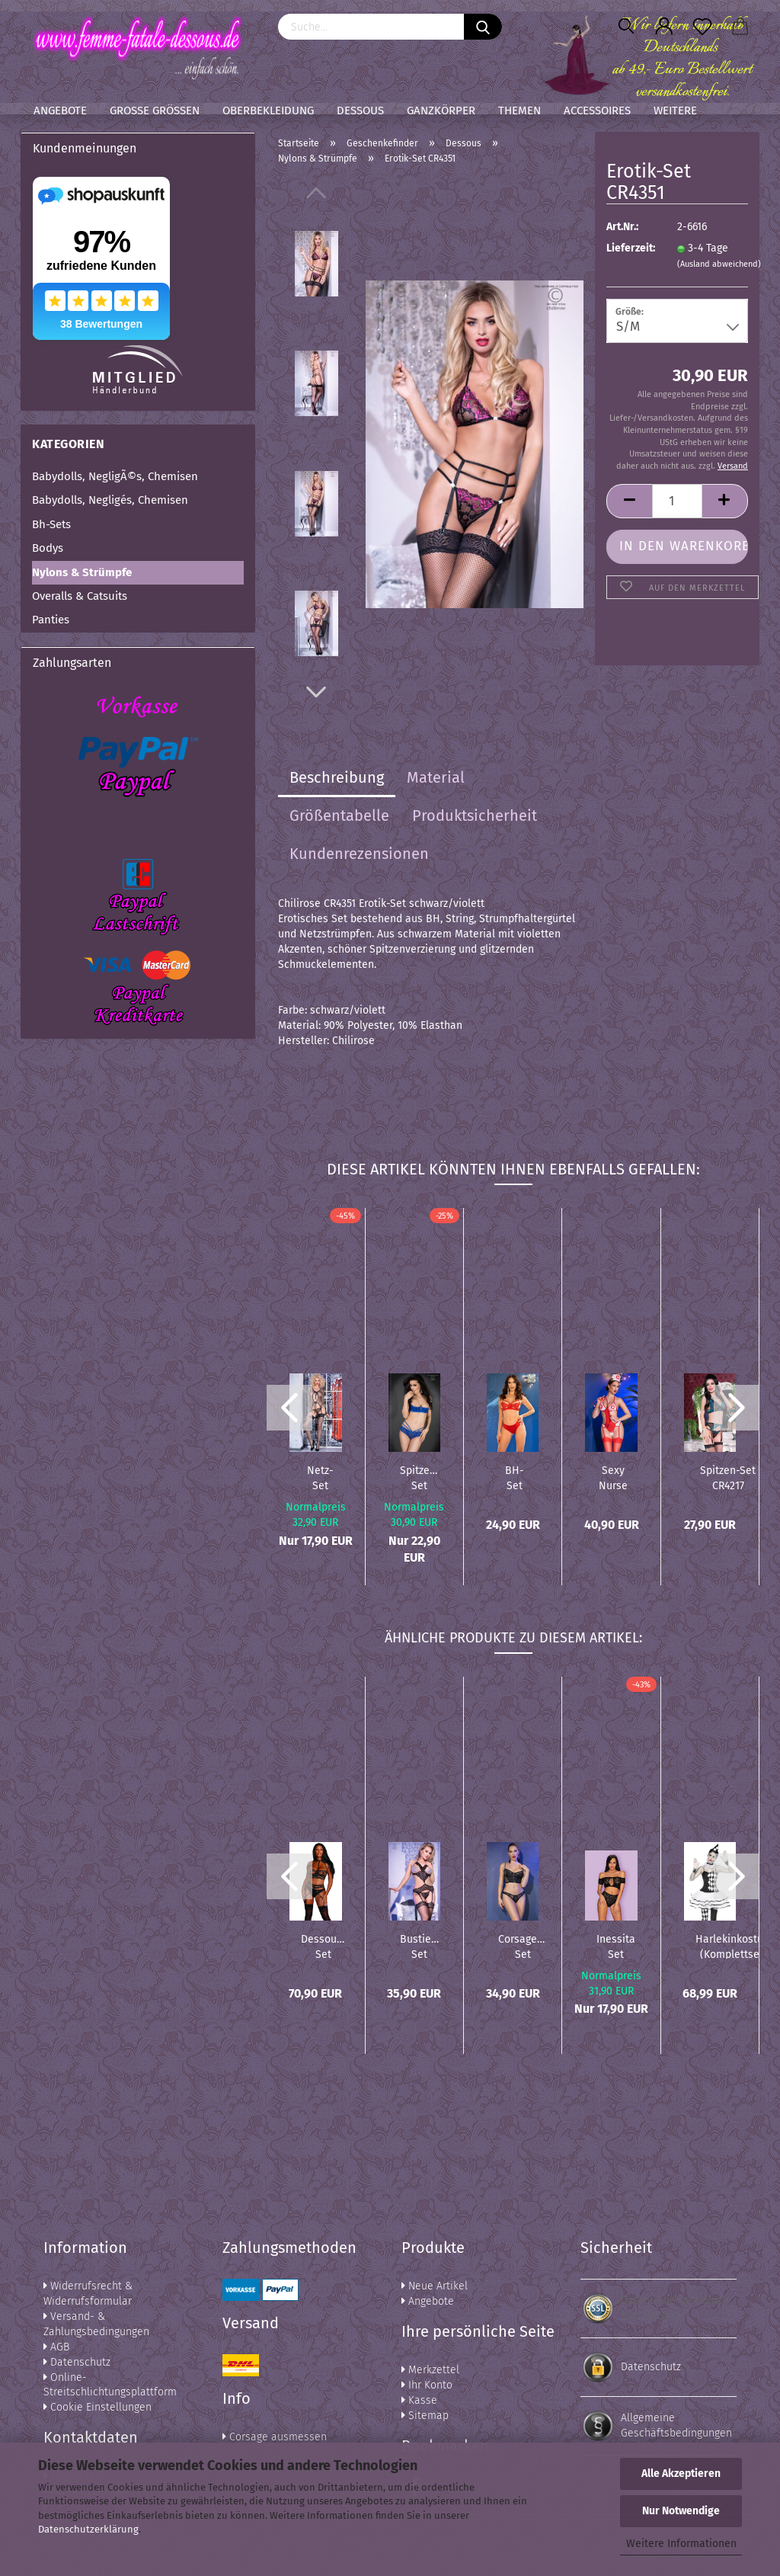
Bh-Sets (51, 524)
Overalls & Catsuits (79, 596)
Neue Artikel (434, 2286)
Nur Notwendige (681, 2510)
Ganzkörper (441, 110)
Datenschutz (76, 2362)
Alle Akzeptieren (681, 2473)
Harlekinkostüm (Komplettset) (733, 1946)
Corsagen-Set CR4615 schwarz (522, 1946)
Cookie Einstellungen (97, 2407)
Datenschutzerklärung (88, 2529)
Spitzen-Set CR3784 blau (420, 1477)
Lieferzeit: (630, 248)
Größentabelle (339, 815)
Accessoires (597, 110)
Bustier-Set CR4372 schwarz (419, 1946)
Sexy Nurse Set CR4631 (612, 1477)
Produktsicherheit (474, 815)
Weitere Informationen (681, 2543)
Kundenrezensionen (359, 853)
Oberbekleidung (268, 110)
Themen (519, 110)
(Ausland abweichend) (719, 264)
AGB (56, 2347)
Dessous (360, 110)
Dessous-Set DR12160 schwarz (323, 1946)
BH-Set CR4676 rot (514, 1477)
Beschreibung (336, 777)
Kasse (419, 2400)
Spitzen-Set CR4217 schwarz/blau (728, 1477)
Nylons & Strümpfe (82, 572)
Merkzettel (430, 2369)
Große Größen (155, 110)
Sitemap (425, 2415)
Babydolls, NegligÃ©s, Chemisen (115, 476)
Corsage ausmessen (274, 2436)
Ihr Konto (426, 2385)
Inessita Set (615, 1946)
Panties (50, 619)
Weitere (675, 110)
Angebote (60, 110)
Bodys (47, 548)
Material (436, 777)
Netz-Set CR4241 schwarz (320, 1477)
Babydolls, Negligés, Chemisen (110, 500)
